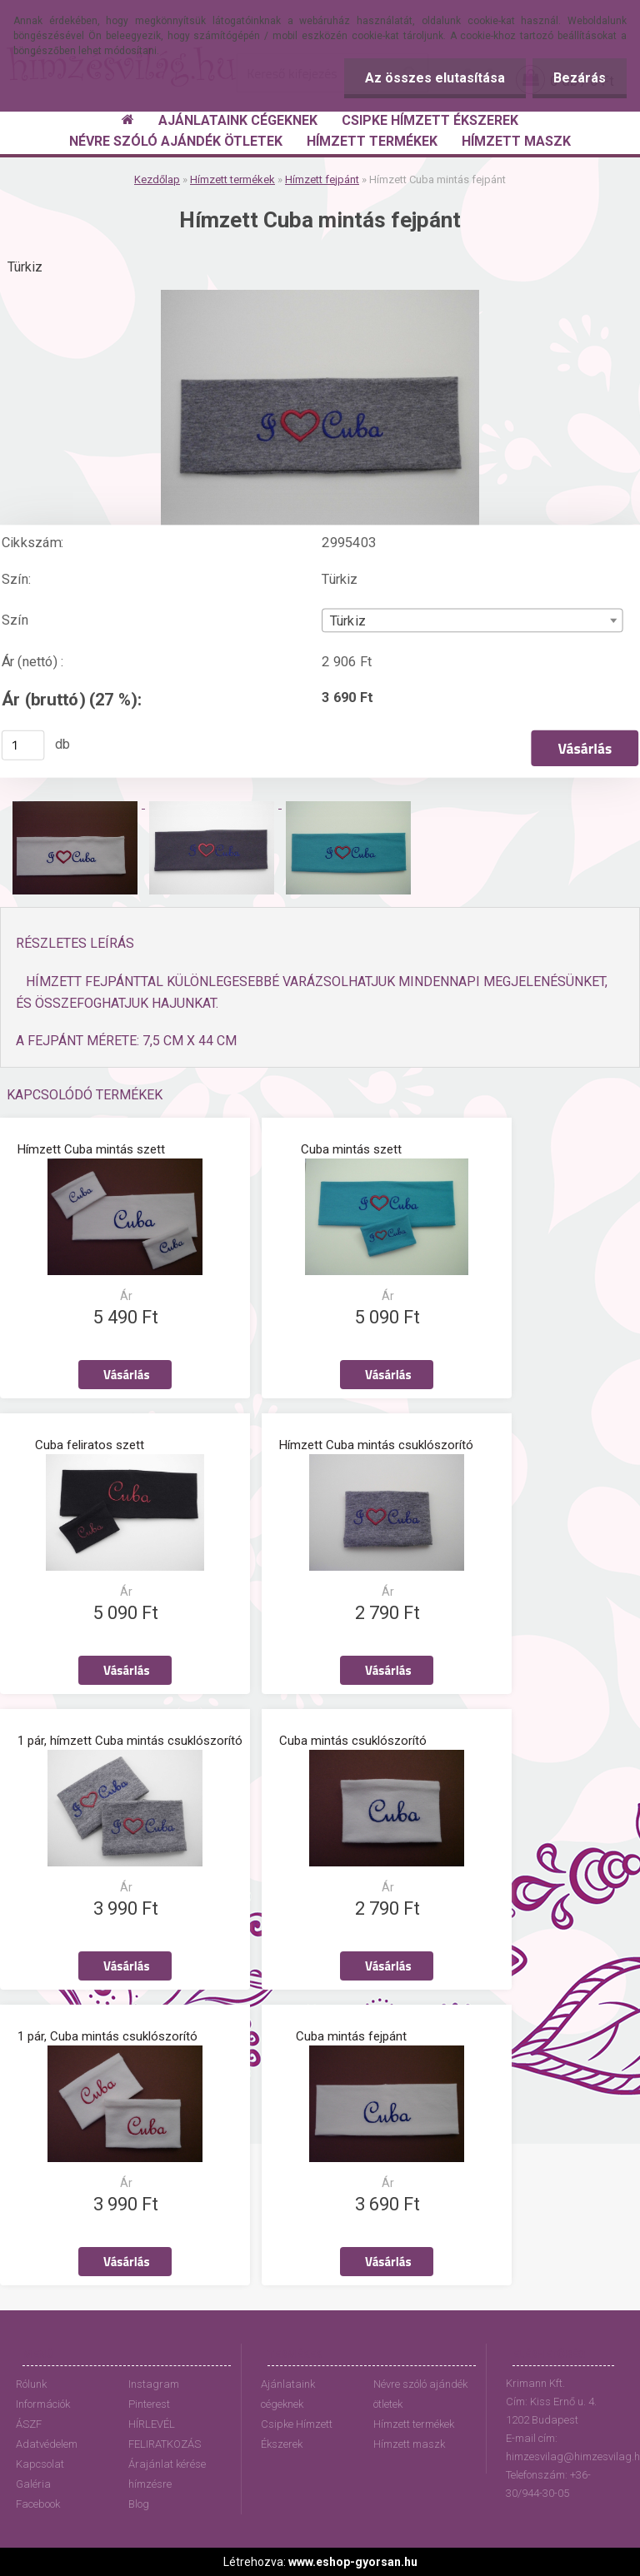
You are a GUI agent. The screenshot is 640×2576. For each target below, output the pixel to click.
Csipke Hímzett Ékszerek (296, 2434)
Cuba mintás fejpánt (351, 2036)
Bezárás (579, 78)
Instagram (153, 2384)
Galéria (33, 2484)
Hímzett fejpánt (322, 179)
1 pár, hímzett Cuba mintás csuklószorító (130, 1740)
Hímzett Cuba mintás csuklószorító (376, 1444)
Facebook (38, 2504)
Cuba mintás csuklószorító (353, 1740)
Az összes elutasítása (435, 78)
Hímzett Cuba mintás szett (91, 1149)
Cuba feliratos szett (89, 1444)
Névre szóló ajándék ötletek (420, 2394)
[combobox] (472, 620)
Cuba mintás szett (351, 1149)
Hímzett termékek (232, 179)
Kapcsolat (40, 2464)
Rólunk (31, 2384)
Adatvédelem (47, 2444)
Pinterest (149, 2404)
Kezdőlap (157, 179)
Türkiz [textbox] (348, 620)
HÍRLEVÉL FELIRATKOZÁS (164, 2434)
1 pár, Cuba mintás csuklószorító (108, 2036)
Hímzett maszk (409, 2444)
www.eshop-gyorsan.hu (353, 2562)
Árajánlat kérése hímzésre (167, 2474)
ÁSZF (29, 2424)
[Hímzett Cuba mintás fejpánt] (320, 296)
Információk (43, 2404)
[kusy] (23, 745)
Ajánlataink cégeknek (288, 2394)
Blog (138, 2504)
